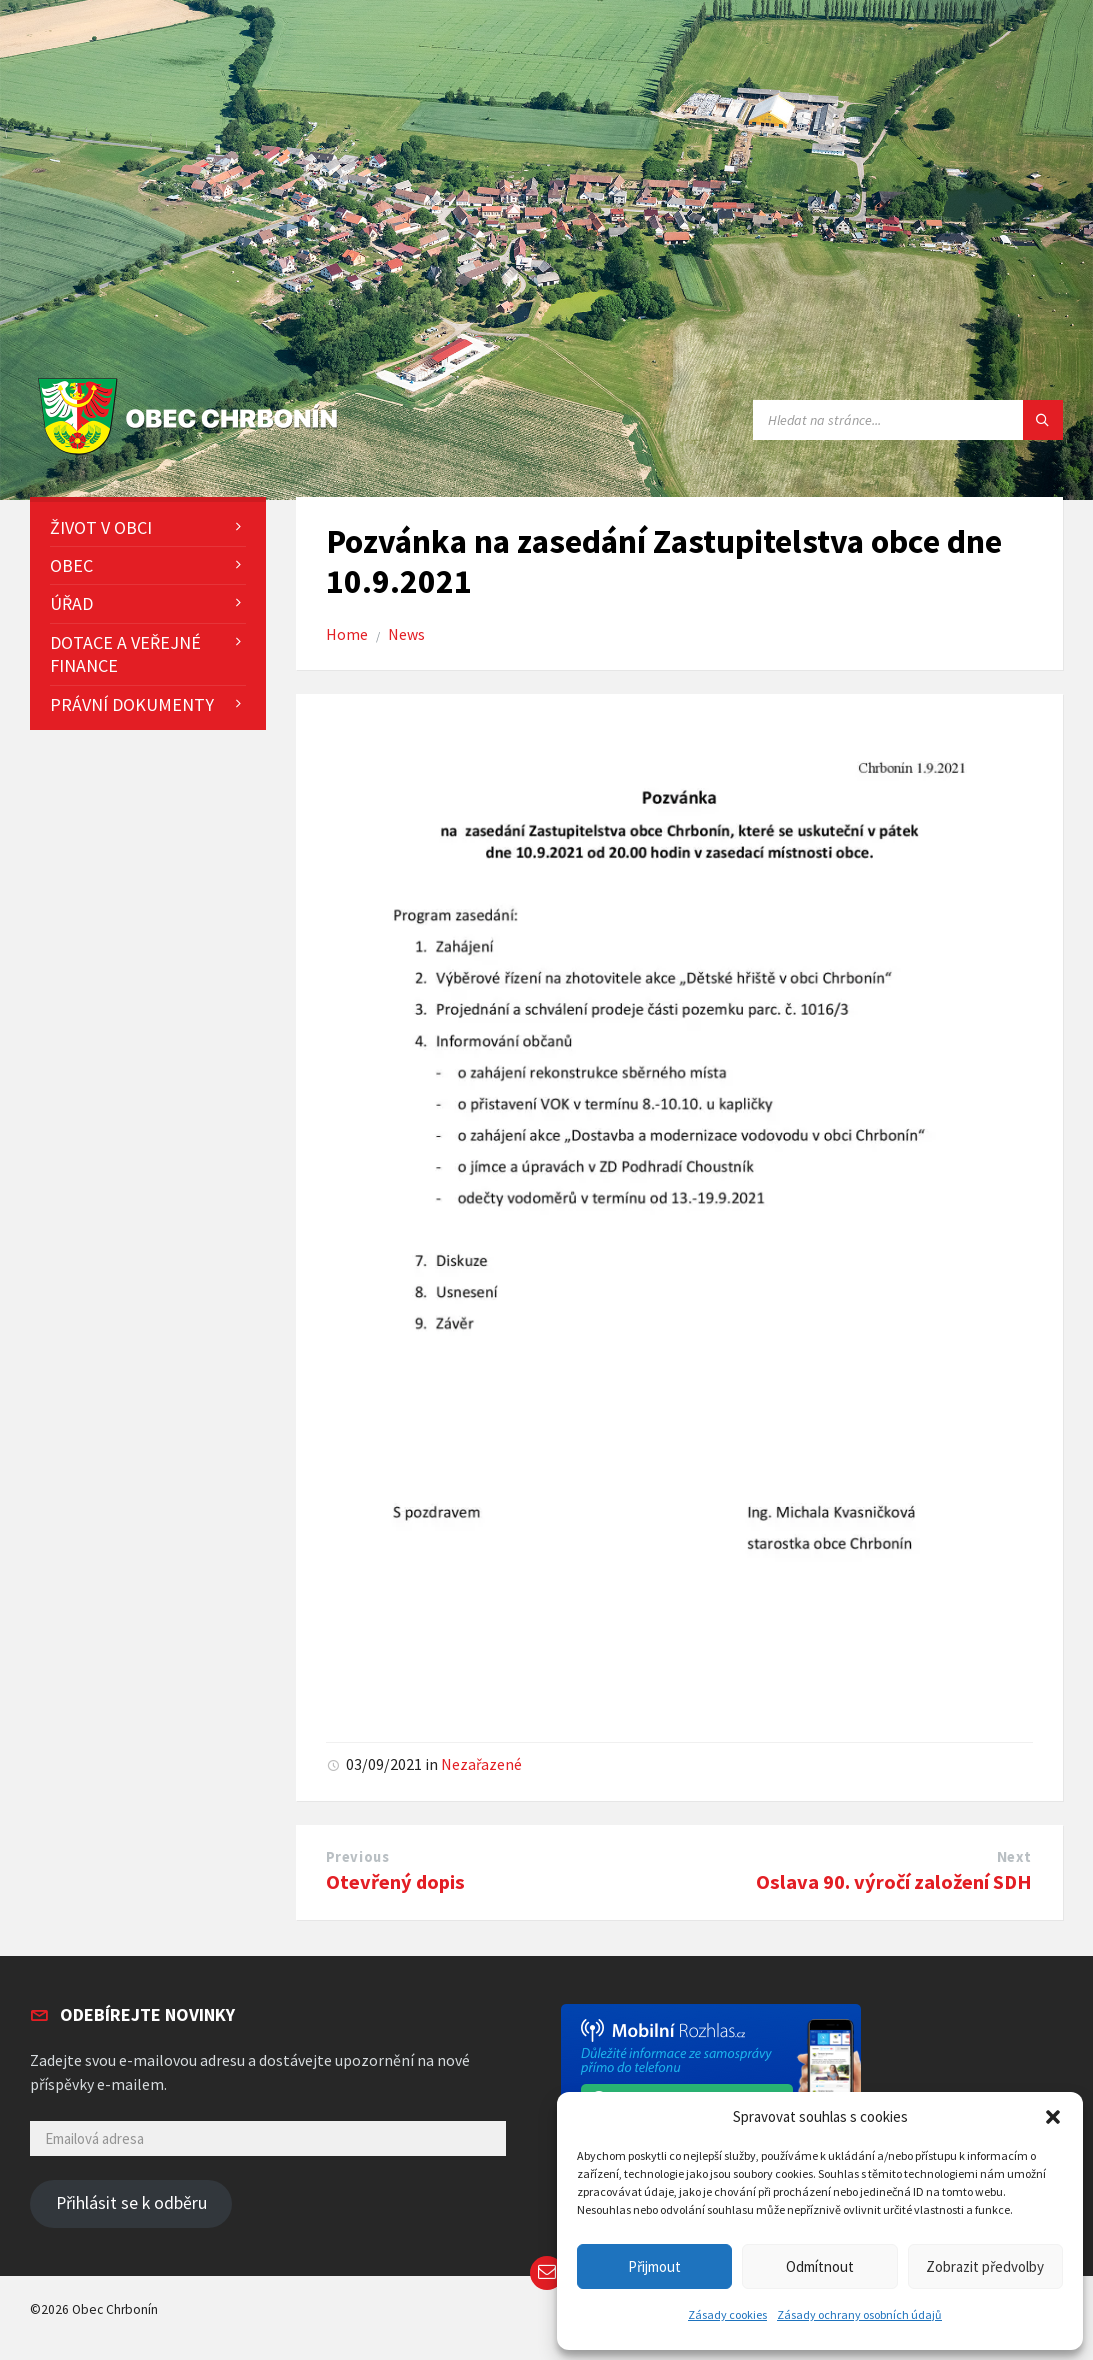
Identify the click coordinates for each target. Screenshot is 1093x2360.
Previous (358, 1857)
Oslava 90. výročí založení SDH (894, 1882)
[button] (1053, 2117)
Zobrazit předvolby (985, 2266)
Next (1014, 1857)
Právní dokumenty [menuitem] (132, 704)
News (406, 634)
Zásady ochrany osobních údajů (859, 2314)
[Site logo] (192, 455)
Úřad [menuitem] (71, 603)
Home (347, 634)
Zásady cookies (727, 2314)
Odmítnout (820, 2266)
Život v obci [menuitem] (101, 527)
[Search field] (908, 420)
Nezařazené (481, 1764)
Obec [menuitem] (71, 565)
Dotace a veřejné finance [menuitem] (125, 654)
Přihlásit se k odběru (131, 2203)
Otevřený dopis (395, 1882)
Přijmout (654, 2266)
